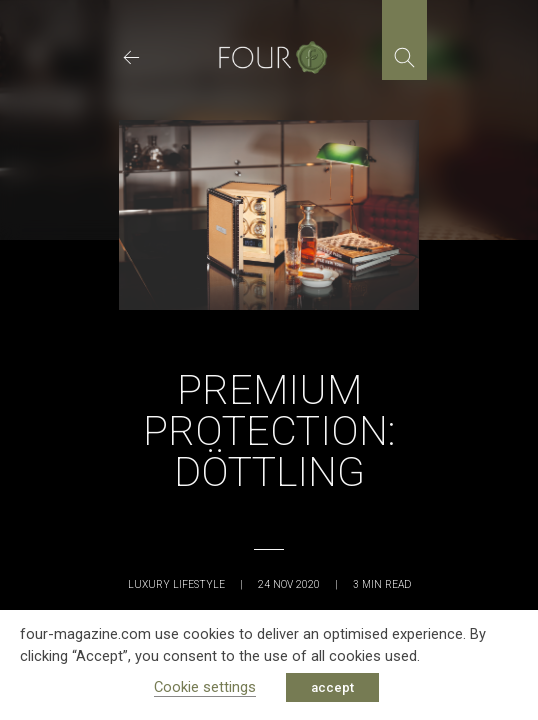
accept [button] (332, 687)
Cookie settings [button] (205, 687)
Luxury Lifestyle (176, 584)
